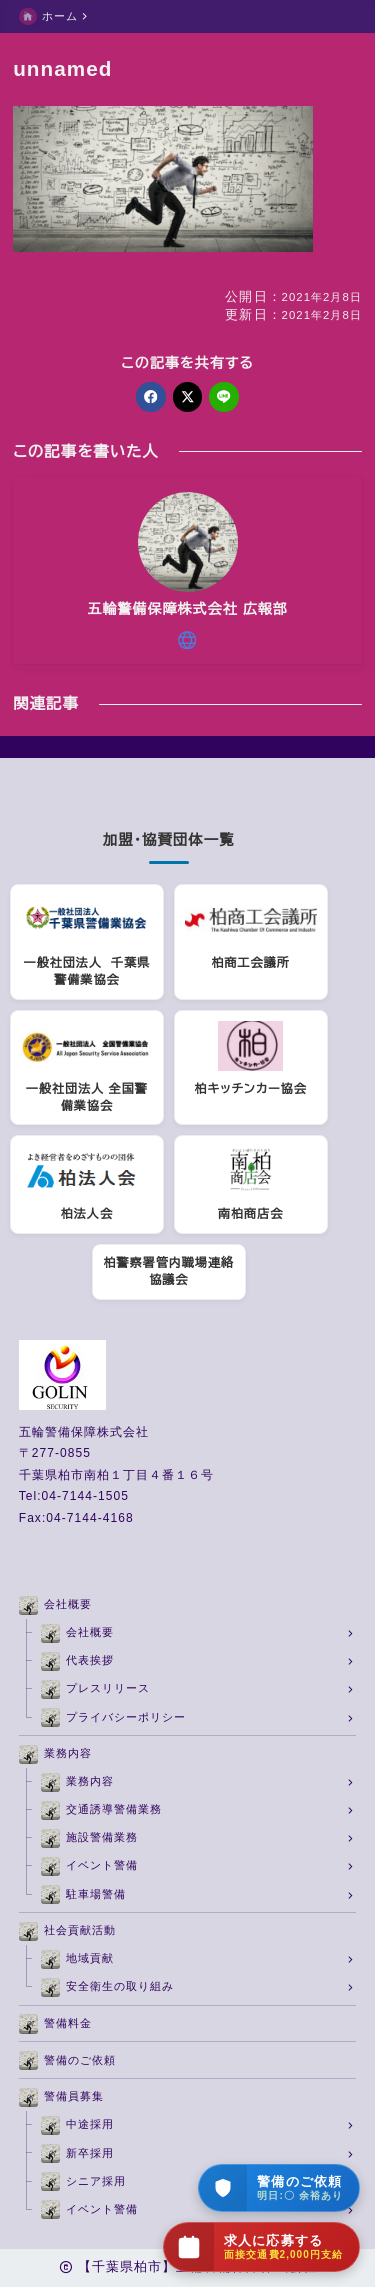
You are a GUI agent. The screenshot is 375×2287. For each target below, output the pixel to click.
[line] (223, 396)
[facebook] (150, 396)
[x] (187, 396)
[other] (187, 640)
